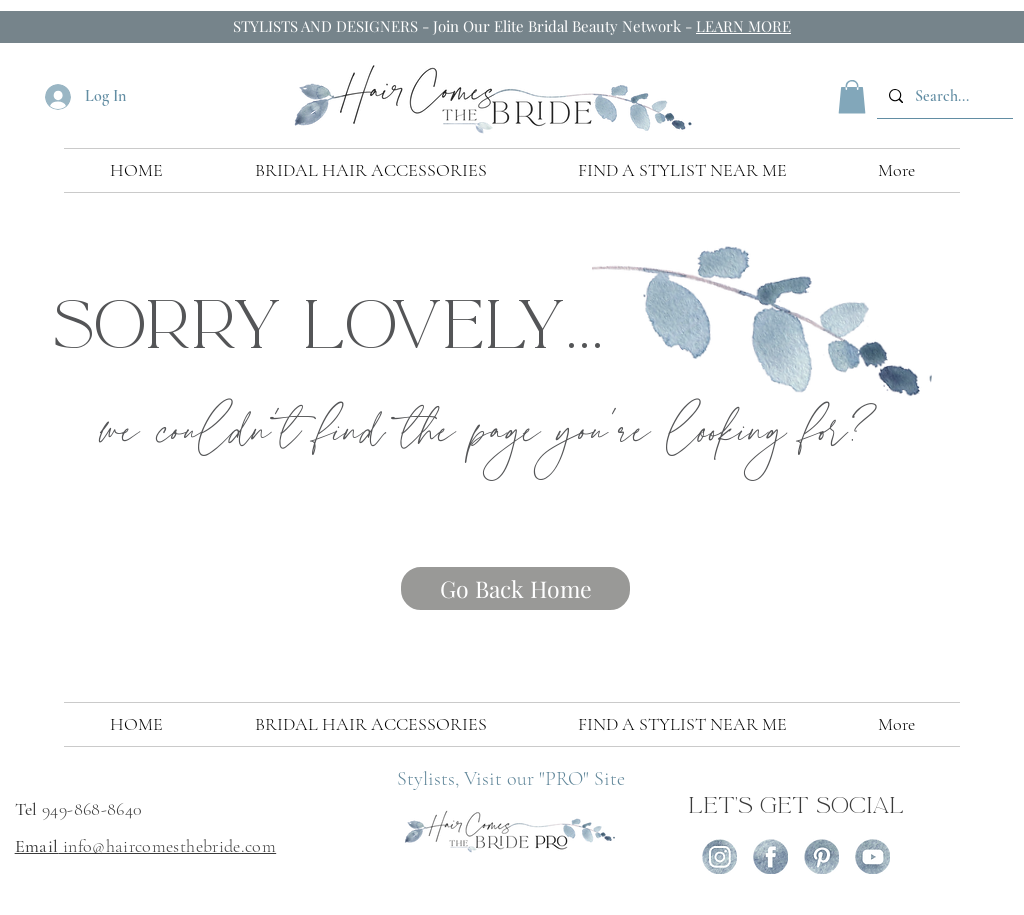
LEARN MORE (743, 26)
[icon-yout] (872, 856)
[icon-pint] (821, 856)
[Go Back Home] (515, 588)
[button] (852, 96)
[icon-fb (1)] (770, 856)
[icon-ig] (719, 856)
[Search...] (943, 96)
